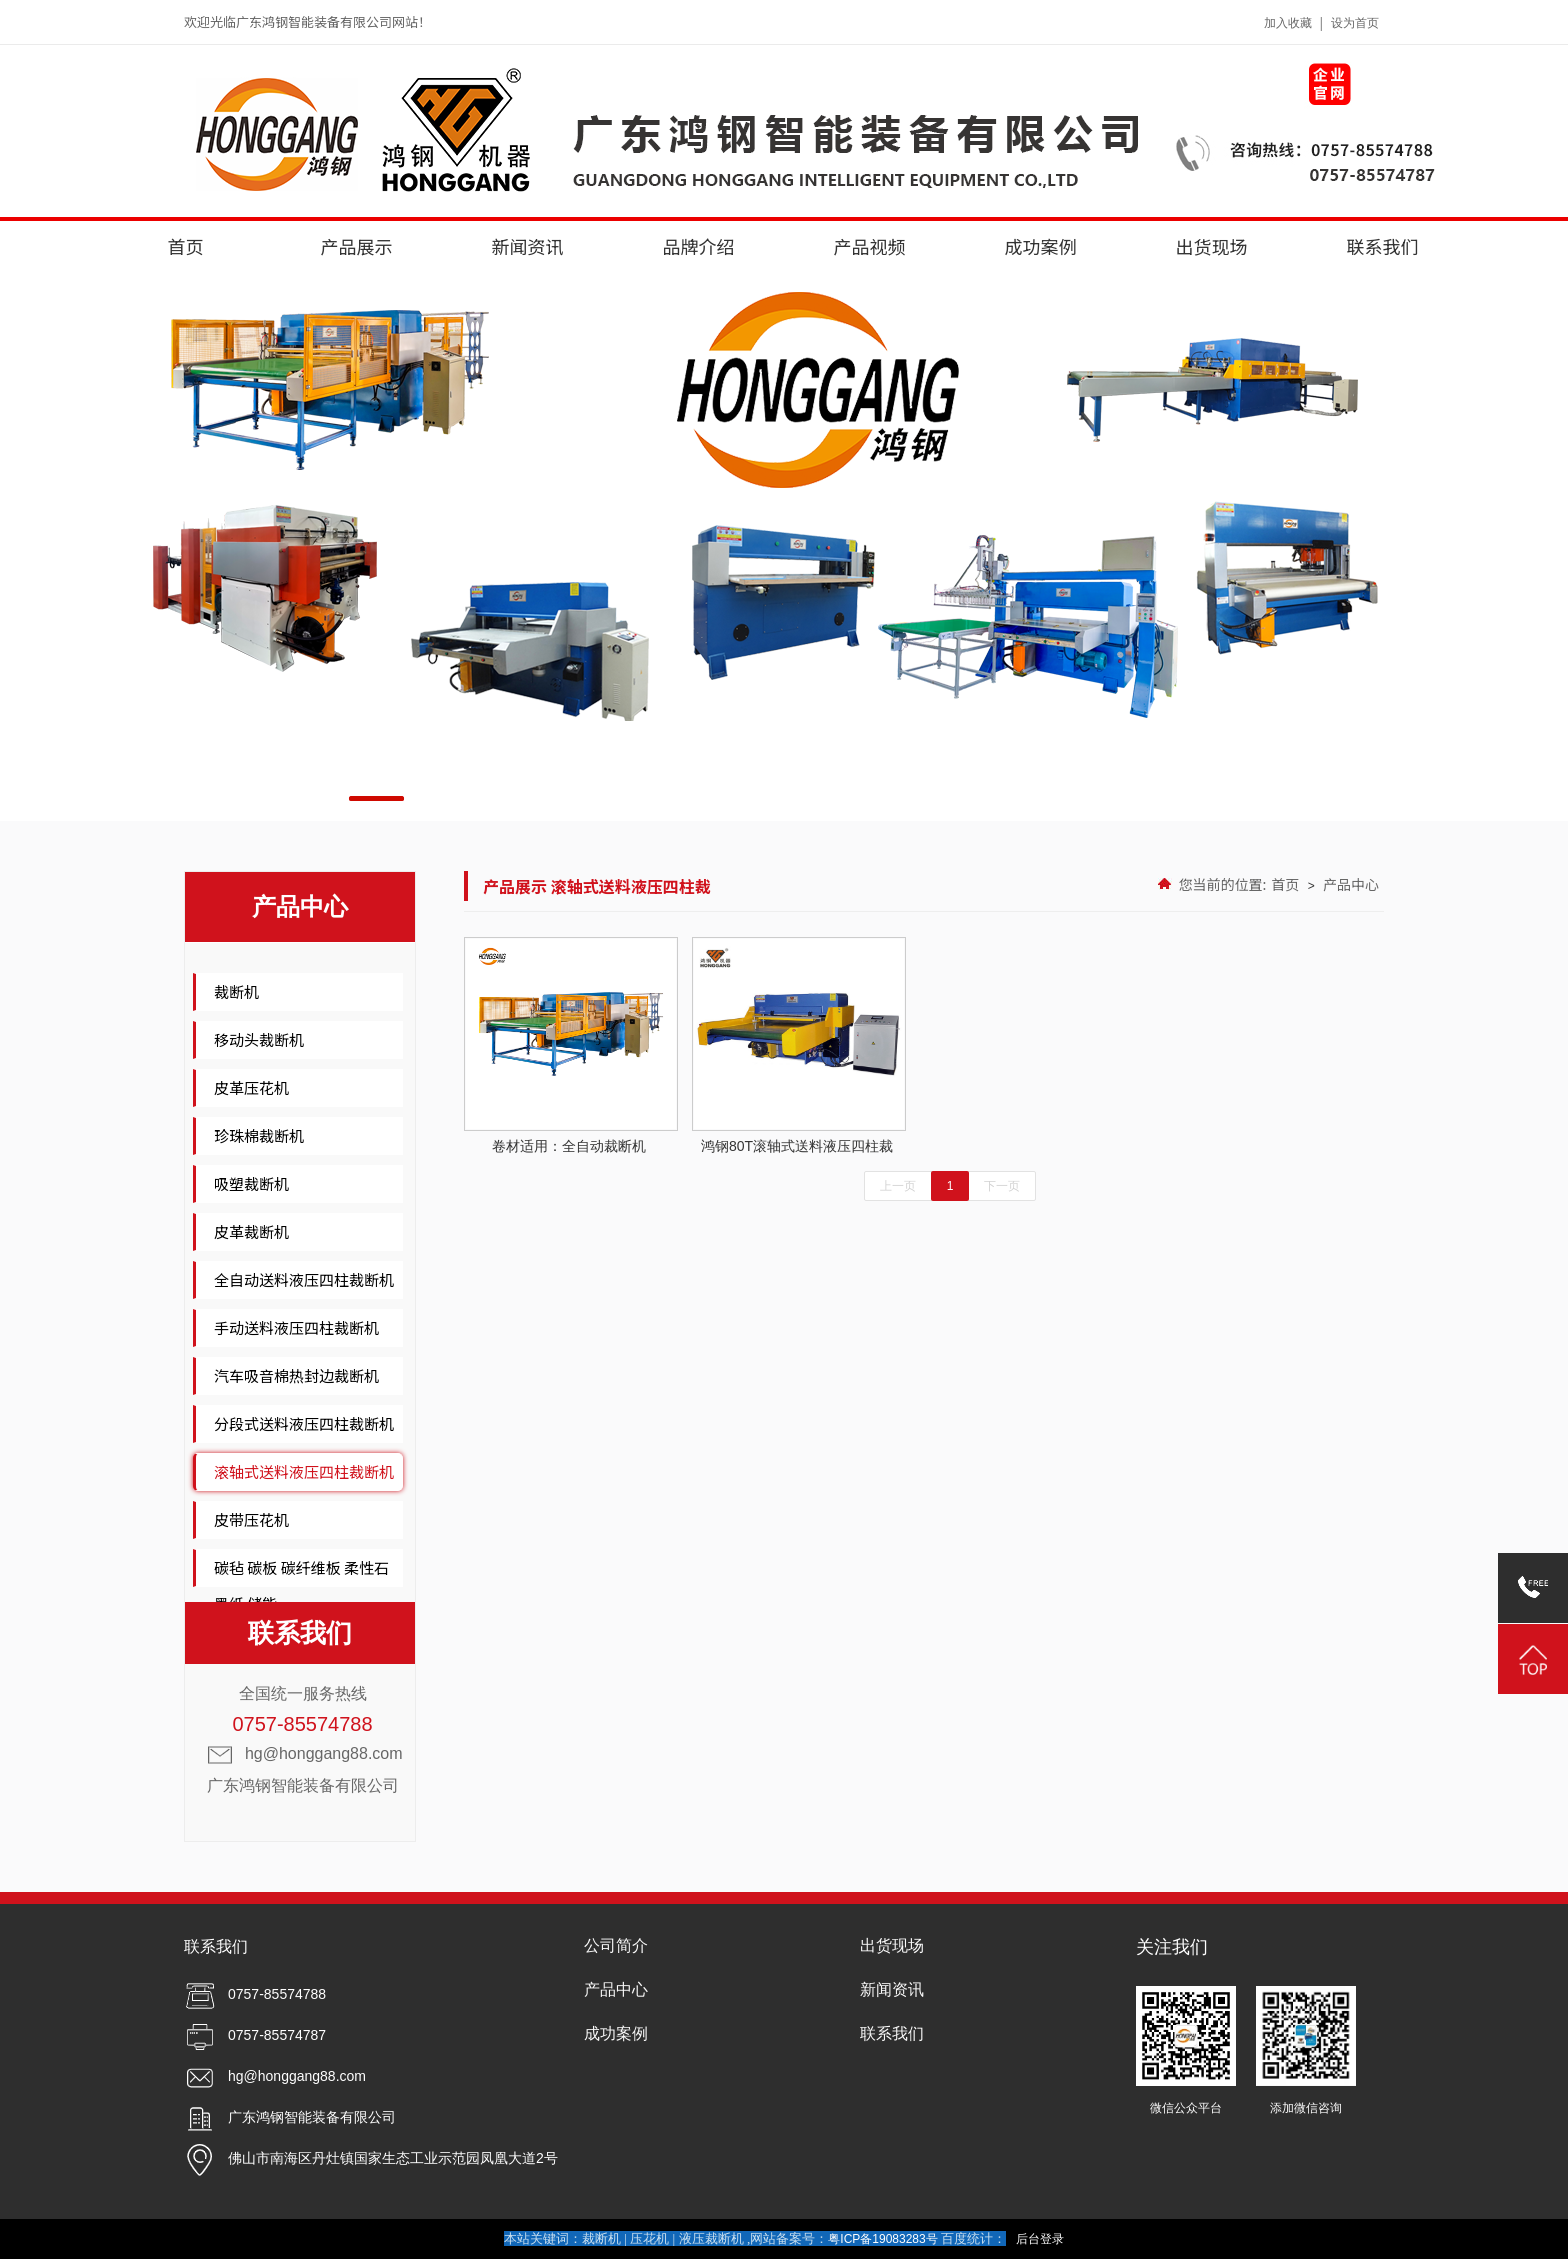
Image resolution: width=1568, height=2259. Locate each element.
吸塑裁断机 (251, 1183)
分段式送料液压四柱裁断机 (304, 1423)
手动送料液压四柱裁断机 (296, 1327)
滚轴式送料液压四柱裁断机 (304, 1471)
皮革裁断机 (251, 1231)
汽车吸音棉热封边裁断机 (296, 1375)
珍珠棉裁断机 (259, 1135)
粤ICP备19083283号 (882, 2239)
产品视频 (870, 246)
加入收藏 (1288, 23)
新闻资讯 (528, 246)
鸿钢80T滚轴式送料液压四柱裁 (797, 1045)
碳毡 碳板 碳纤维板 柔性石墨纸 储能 (301, 1585)
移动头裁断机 (259, 1039)
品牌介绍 (699, 246)
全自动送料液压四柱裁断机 (304, 1279)
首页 (186, 246)
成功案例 (1041, 246)
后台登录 (1040, 2239)
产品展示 (357, 246)
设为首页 (1355, 23)
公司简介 (616, 1945)
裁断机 (236, 991)
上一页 (898, 1186)
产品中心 (1351, 884)
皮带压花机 (251, 1519)
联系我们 (1383, 246)
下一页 (1002, 1186)
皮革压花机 (251, 1087)
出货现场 (1212, 246)
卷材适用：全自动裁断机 (569, 1045)
